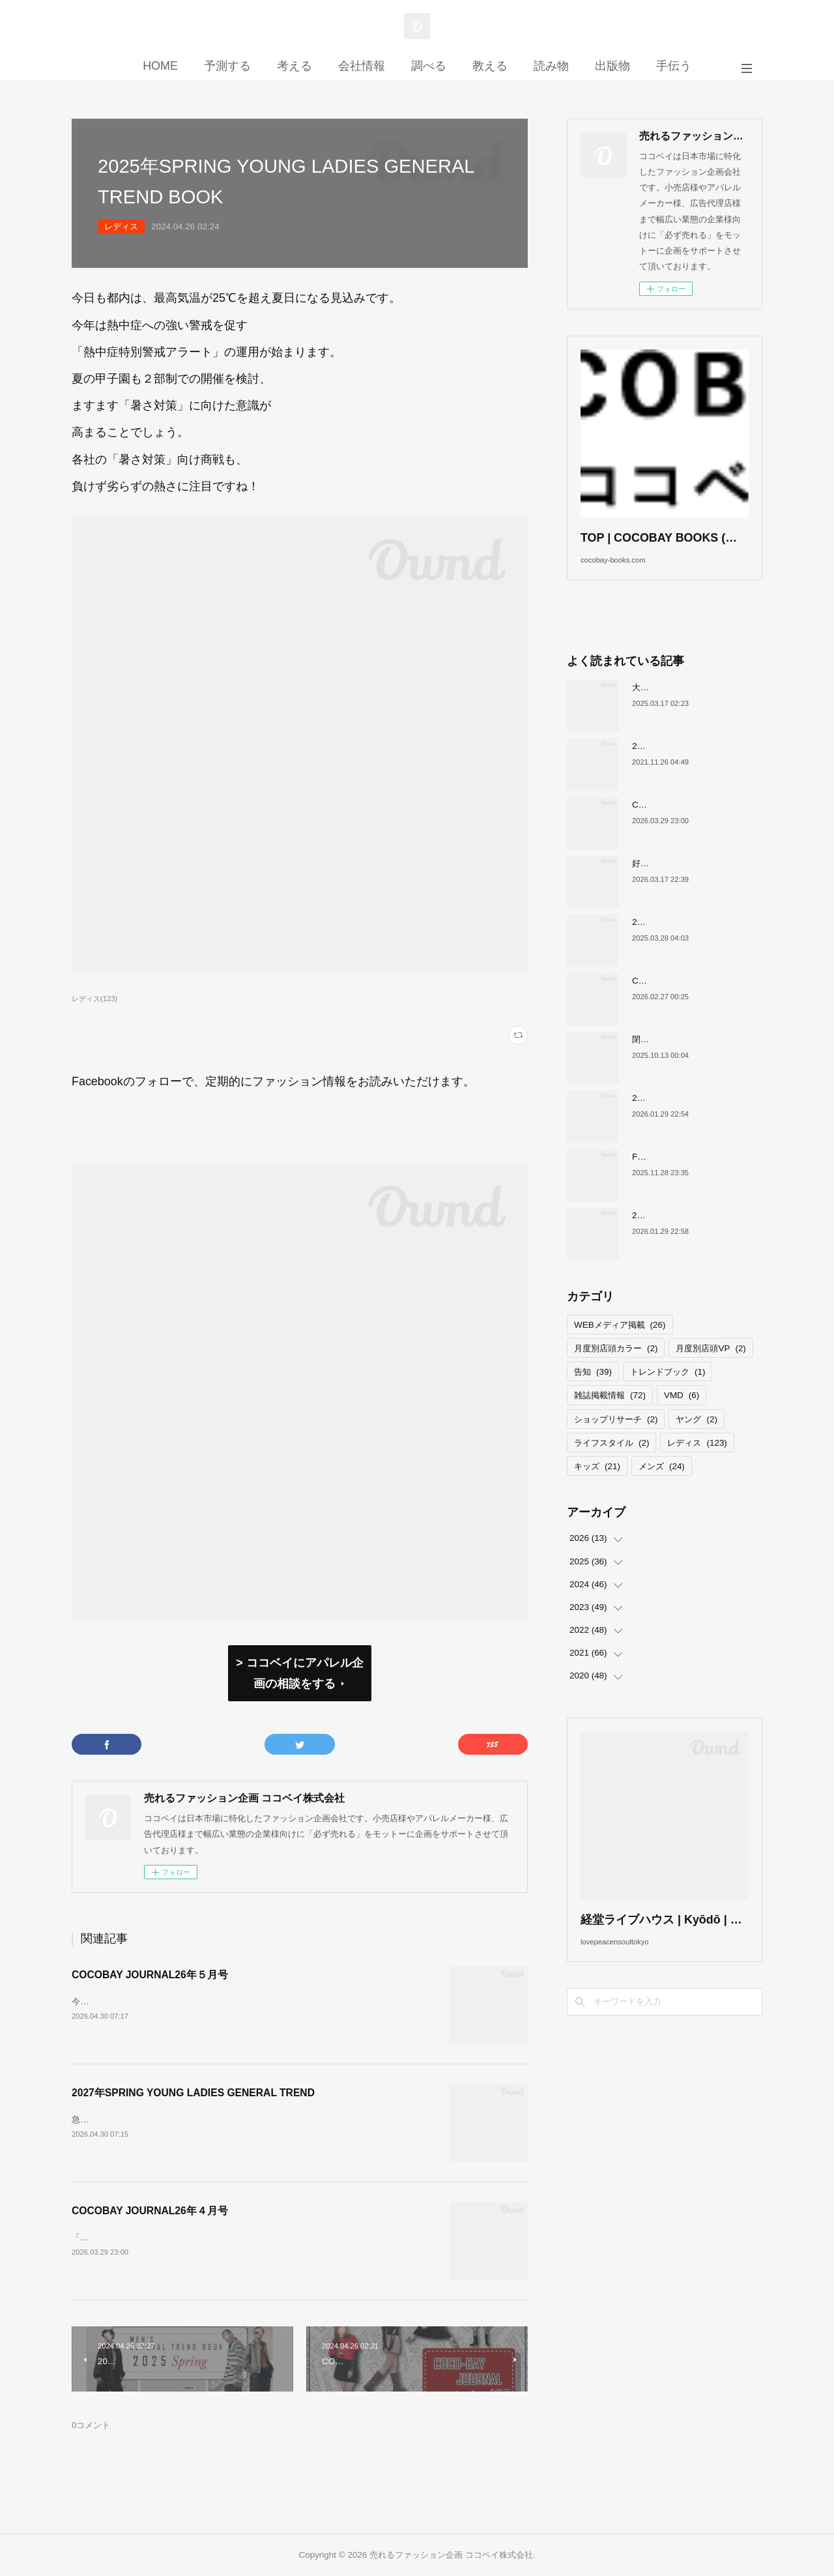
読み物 (551, 65)
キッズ (597, 1486)
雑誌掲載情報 (610, 1415)
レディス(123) (94, 999)
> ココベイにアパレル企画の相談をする (299, 1673)
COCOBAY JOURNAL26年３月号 (697, 1000)
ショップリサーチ (615, 1439)
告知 (593, 1392)
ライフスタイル (611, 1462)
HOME (160, 65)
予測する (227, 65)
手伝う (673, 65)
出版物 (612, 65)
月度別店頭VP (710, 1368)
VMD (681, 1415)
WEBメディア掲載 (620, 1344)
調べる (428, 65)
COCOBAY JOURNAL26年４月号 (150, 2210)
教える (490, 65)
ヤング (696, 1439)
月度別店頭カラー (615, 1368)
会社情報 (361, 65)
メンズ (662, 1486)
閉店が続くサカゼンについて (687, 1059)
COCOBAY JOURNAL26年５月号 (150, 1974)
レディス (121, 226)
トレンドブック (667, 1392)
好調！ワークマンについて (683, 883)
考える (294, 65)
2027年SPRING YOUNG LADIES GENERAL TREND (193, 2092)
